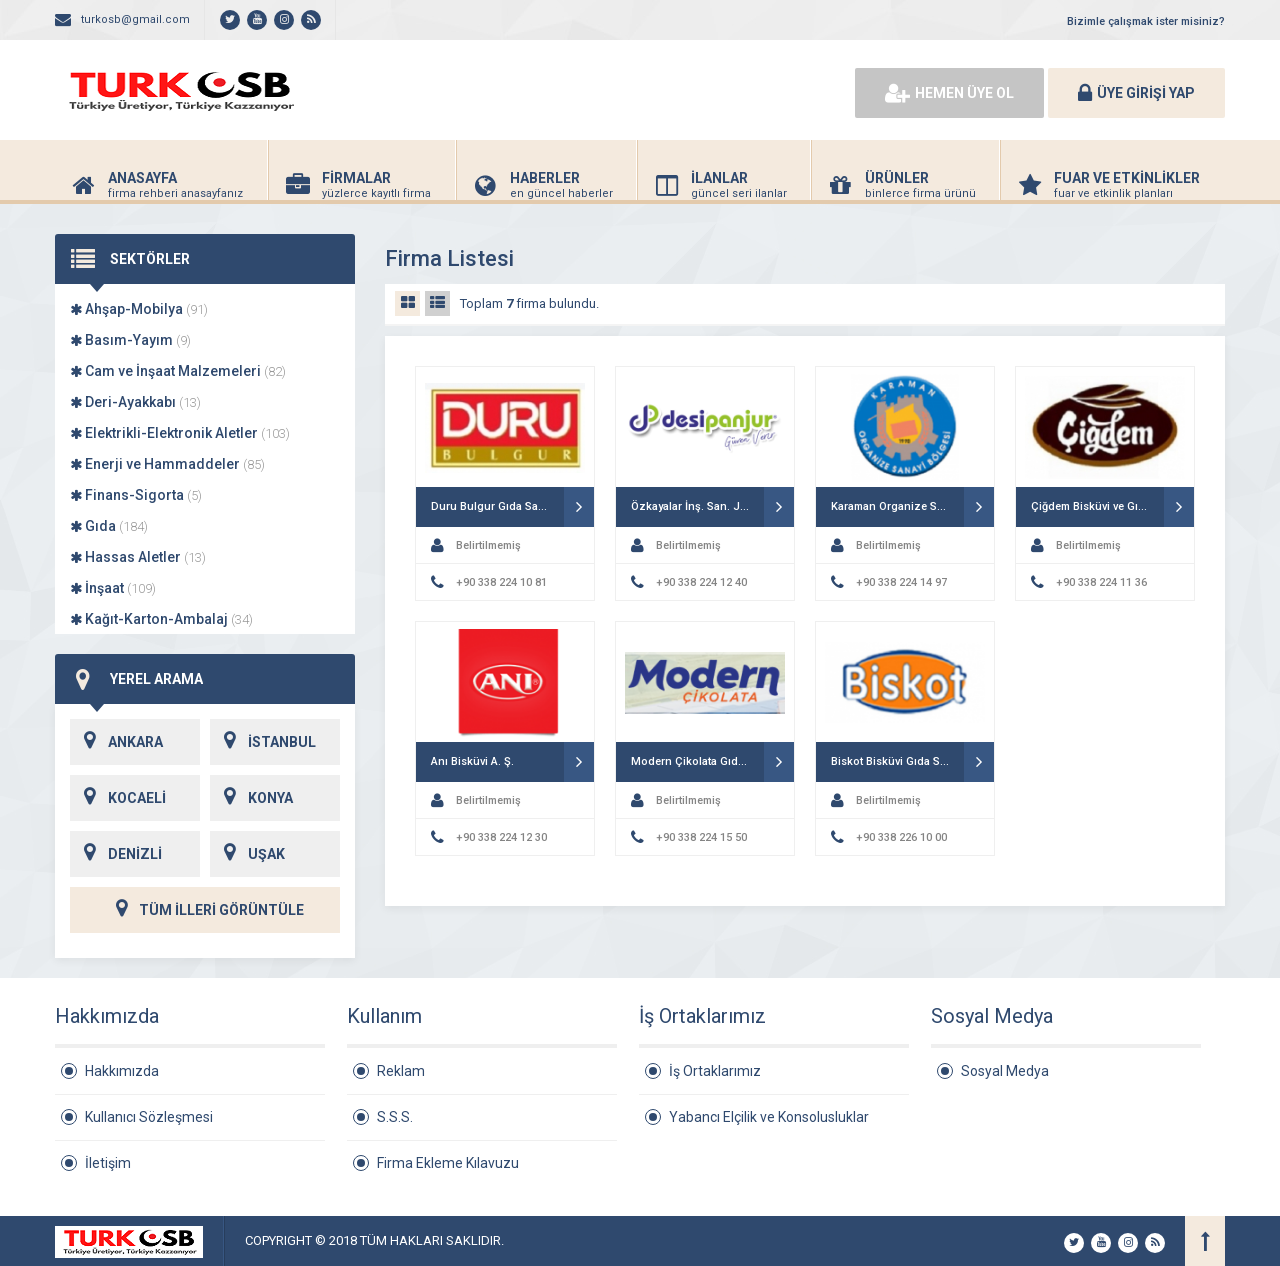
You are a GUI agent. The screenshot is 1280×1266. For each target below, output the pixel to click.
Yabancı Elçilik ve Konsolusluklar (769, 1117)
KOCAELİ (118, 798)
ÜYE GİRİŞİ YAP (1136, 93)
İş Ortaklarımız (715, 1071)
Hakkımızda (122, 1071)
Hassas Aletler (138, 557)
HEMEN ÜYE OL (949, 93)
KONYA (251, 798)
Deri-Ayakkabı (135, 402)
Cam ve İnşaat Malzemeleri (178, 371)
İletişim (108, 1163)
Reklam (401, 1071)
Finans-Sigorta (136, 495)
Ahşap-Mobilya (139, 309)
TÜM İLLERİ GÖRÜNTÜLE (205, 910)
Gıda (109, 526)
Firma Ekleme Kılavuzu (448, 1163)
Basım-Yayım (130, 340)
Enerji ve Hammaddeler (167, 464)
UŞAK (247, 854)
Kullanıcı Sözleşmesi (149, 1117)
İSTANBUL (263, 742)
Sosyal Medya (1005, 1071)
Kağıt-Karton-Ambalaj (161, 619)
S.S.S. (395, 1117)
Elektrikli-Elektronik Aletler (180, 433)
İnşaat (113, 588)
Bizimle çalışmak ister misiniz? (1146, 21)
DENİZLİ (116, 854)
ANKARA (116, 742)
